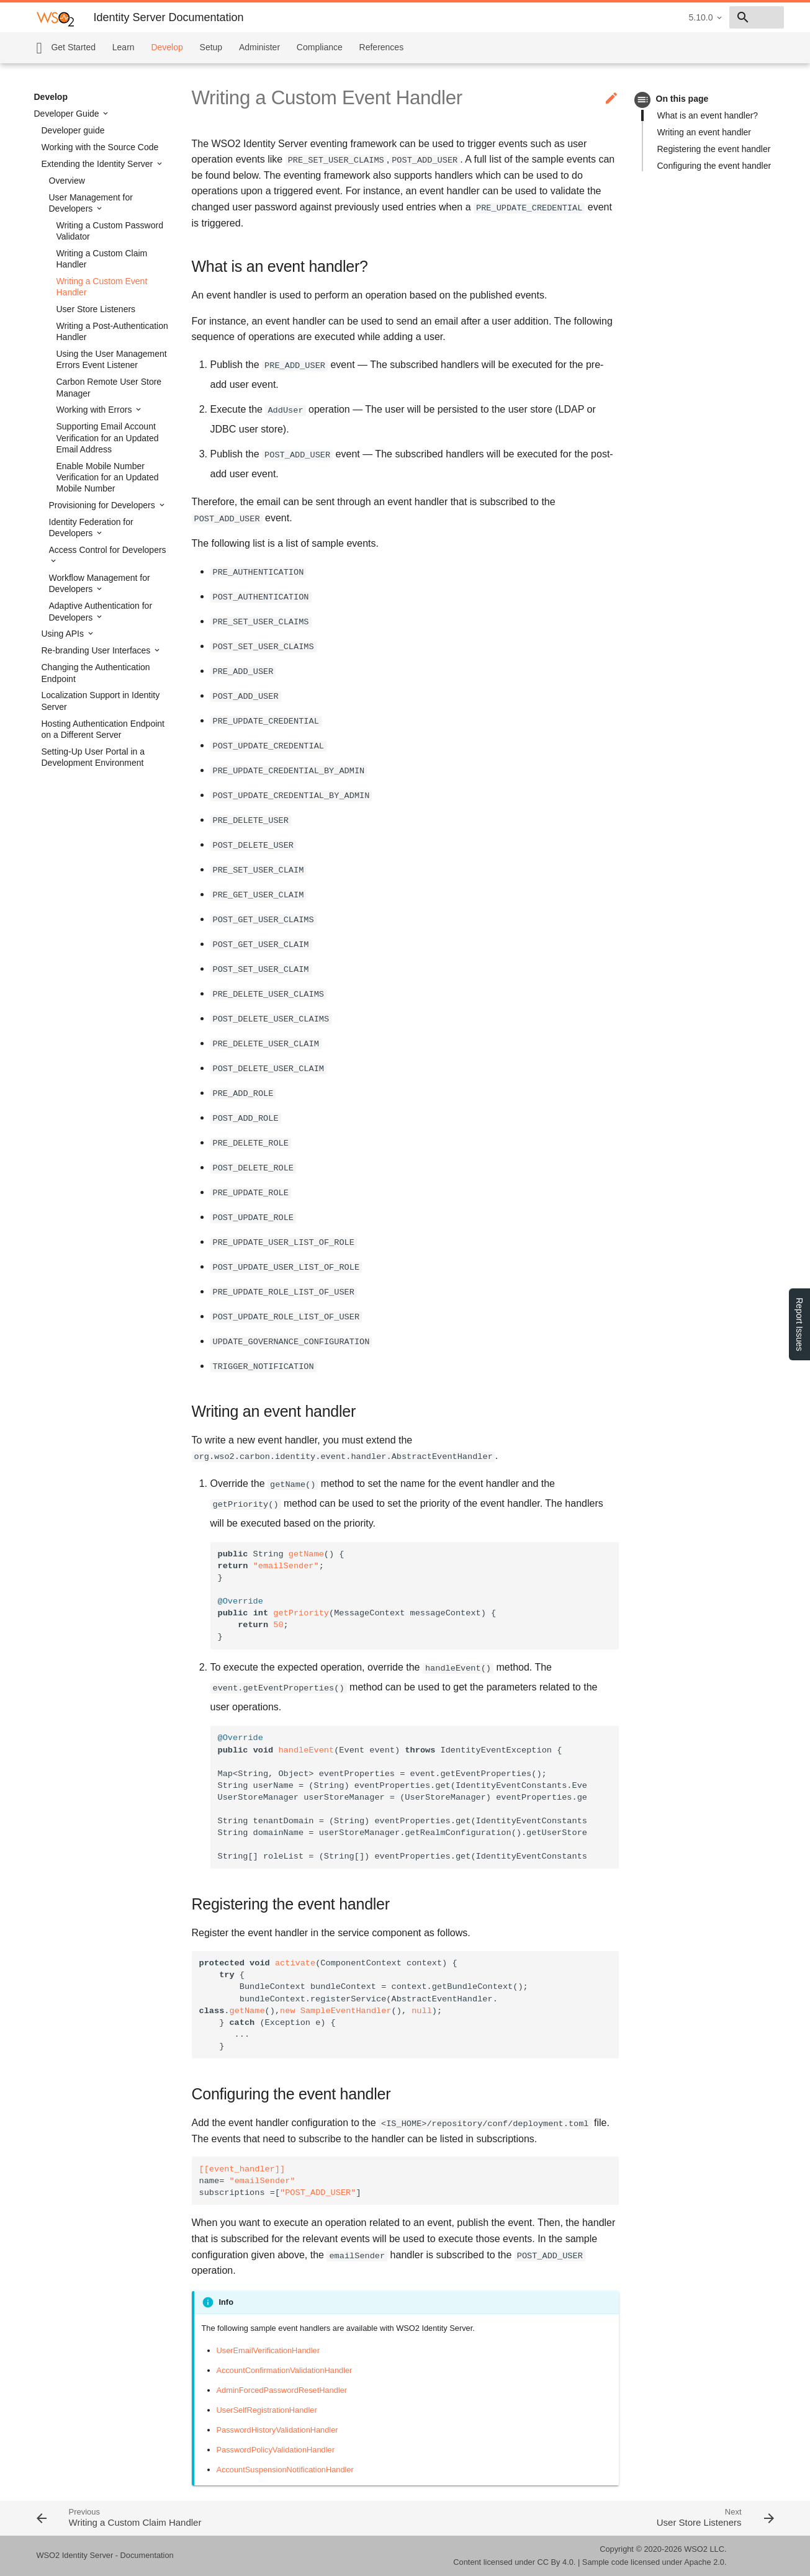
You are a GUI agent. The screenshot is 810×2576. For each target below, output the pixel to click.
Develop (166, 47)
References (381, 47)
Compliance (320, 47)
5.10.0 (613, 17)
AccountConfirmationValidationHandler (285, 2370)
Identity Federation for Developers (91, 527)
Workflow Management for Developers (99, 583)
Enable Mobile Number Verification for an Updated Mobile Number (107, 477)
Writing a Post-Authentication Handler (112, 331)
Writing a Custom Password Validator (109, 230)
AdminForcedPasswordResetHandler (282, 2390)
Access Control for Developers (107, 550)
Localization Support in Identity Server (101, 700)
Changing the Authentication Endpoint (96, 672)
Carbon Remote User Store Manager (109, 387)
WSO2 (696, 2549)
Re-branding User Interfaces (97, 650)
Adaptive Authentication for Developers (101, 611)
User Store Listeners (96, 309)
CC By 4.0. (557, 2562)
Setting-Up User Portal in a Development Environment (93, 757)
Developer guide (73, 130)
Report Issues (799, 1324)
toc (642, 99)
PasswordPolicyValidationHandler (276, 2449)
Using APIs (64, 634)
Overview (67, 181)
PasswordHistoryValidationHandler (277, 2430)
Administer (259, 47)
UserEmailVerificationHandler (268, 2350)
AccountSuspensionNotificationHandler (285, 2469)
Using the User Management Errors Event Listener (111, 359)
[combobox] (712, 17)
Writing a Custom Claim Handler (102, 258)
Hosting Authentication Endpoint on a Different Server (103, 729)
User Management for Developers (91, 202)
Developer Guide (68, 114)
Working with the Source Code (100, 147)
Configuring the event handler (714, 166)
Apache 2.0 (704, 2562)
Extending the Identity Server (99, 164)
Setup (211, 47)
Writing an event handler (704, 132)
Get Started (73, 47)
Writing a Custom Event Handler (102, 286)
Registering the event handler (714, 149)
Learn (123, 47)
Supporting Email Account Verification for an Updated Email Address (107, 437)
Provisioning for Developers (103, 505)
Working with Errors (95, 410)
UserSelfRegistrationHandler (267, 2410)
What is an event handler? (707, 115)
